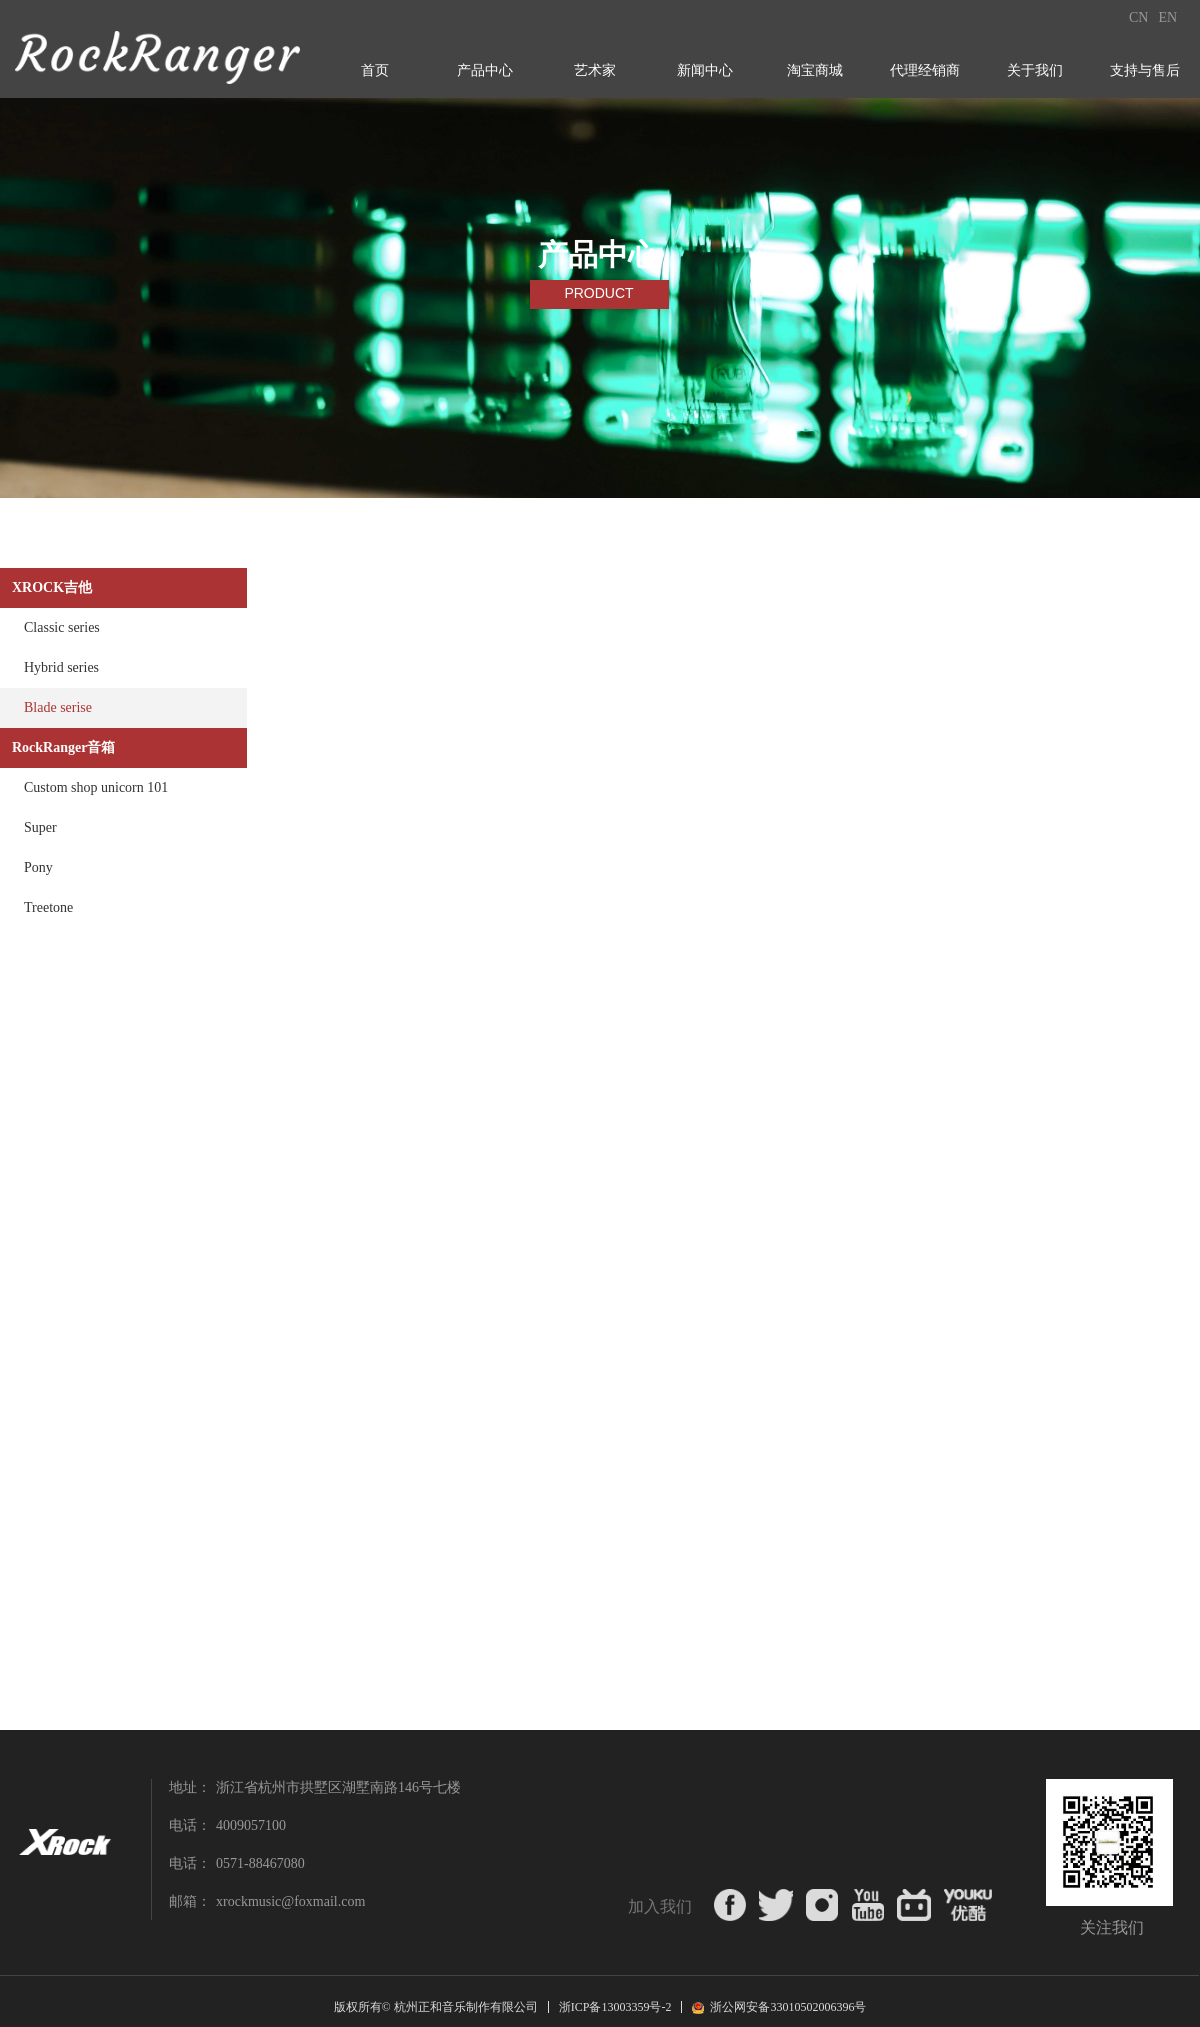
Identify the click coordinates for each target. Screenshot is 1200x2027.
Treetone (48, 907)
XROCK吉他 (52, 587)
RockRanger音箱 (63, 747)
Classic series (62, 627)
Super (40, 827)
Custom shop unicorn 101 (96, 787)
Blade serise (58, 707)
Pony (38, 867)
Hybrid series (61, 667)
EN (1167, 17)
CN (1138, 17)
